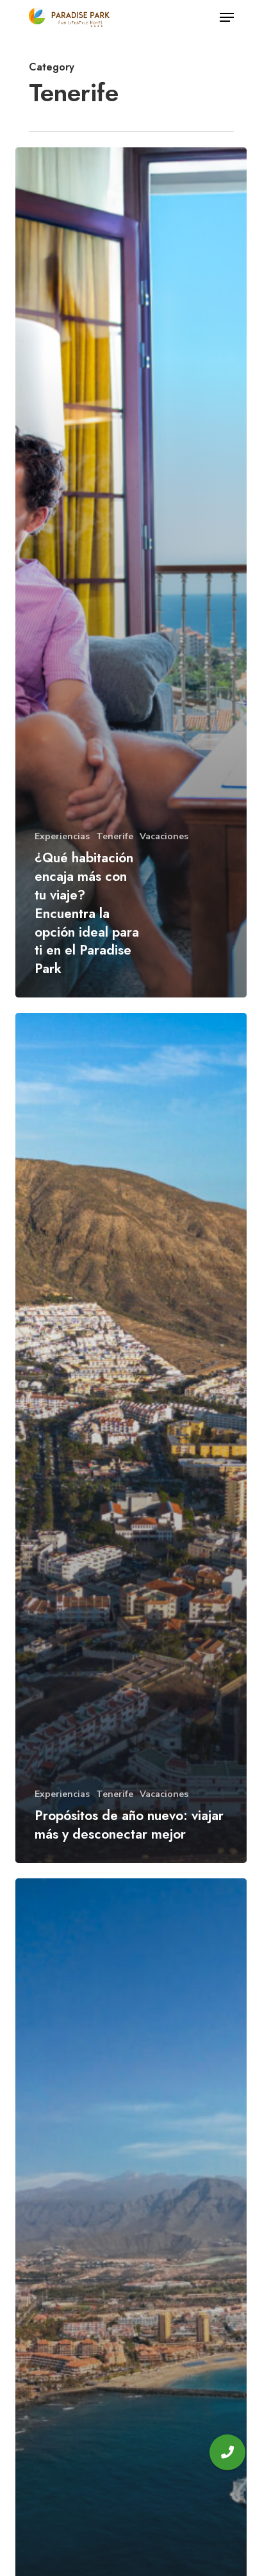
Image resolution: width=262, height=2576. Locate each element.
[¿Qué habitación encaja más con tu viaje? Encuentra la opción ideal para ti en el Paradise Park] (131, 572)
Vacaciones (164, 836)
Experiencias (62, 836)
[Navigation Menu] (227, 17)
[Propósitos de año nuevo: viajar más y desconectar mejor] (131, 1438)
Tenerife (114, 836)
